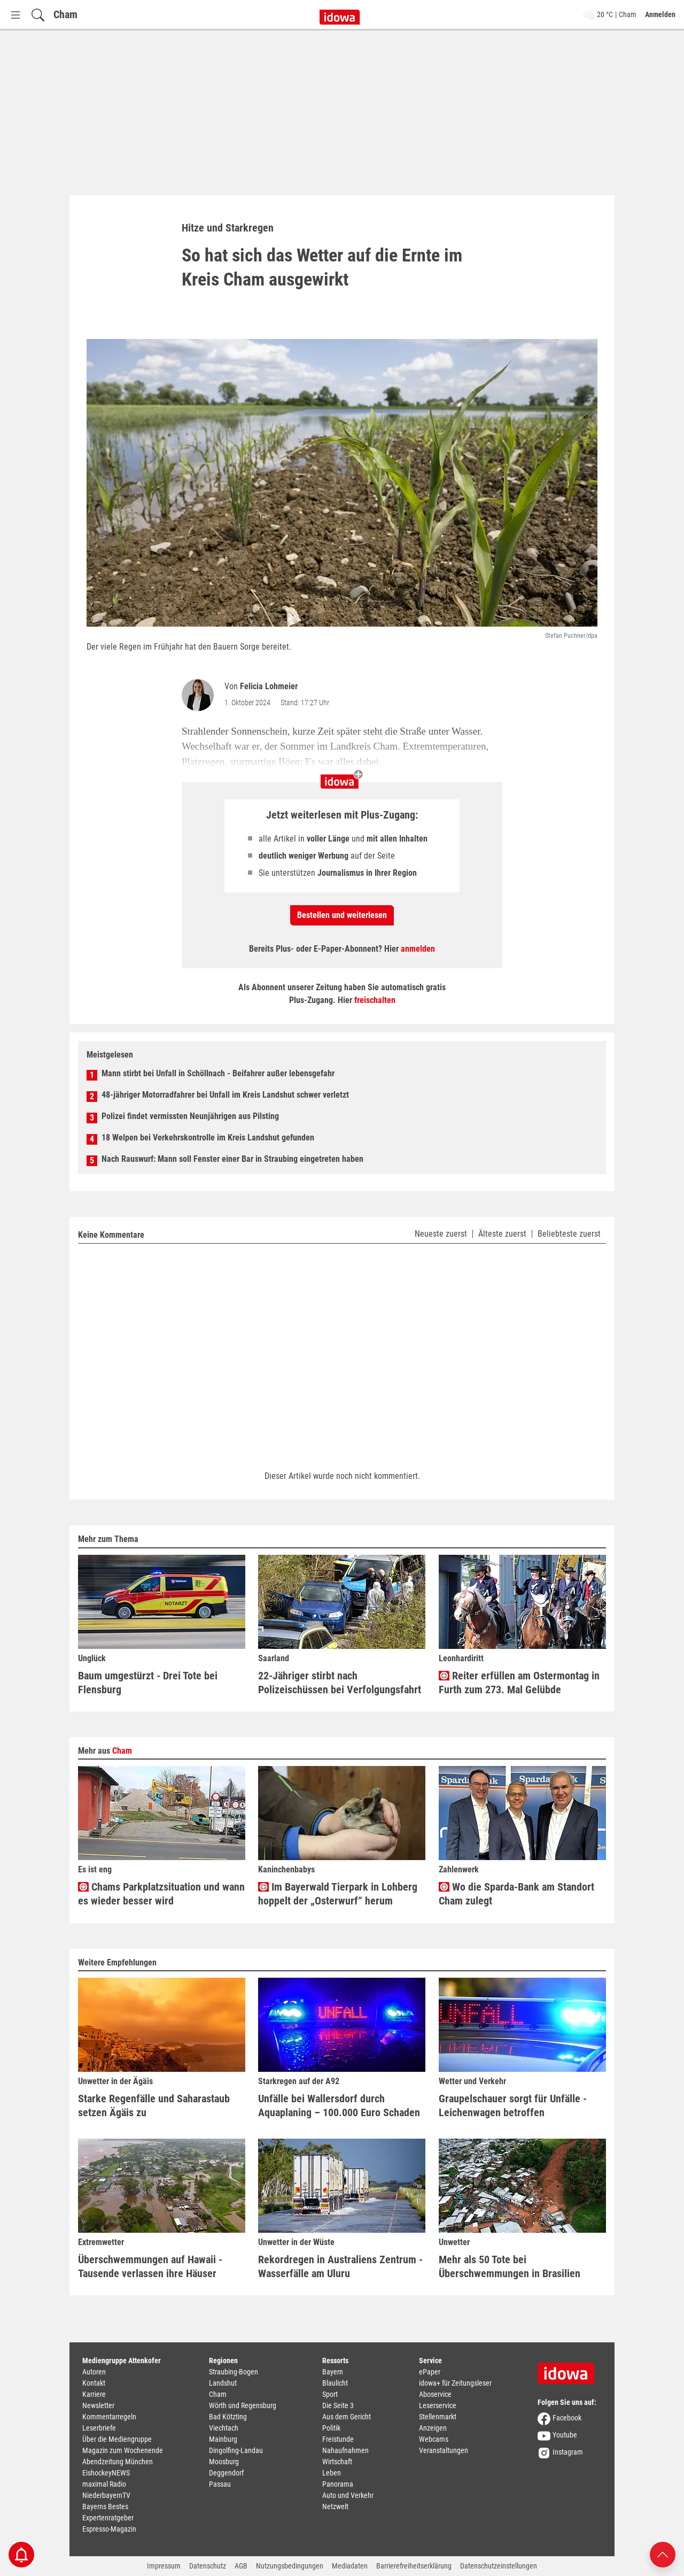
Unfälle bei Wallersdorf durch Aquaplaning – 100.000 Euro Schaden (339, 2105)
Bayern (332, 2371)
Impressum (164, 2566)
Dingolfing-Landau (236, 2450)
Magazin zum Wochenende (122, 2450)
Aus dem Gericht (346, 2416)
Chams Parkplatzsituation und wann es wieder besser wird (161, 1893)
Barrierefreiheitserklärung (414, 2566)
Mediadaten (350, 2566)
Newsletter (98, 2405)
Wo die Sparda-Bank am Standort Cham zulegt (516, 1894)
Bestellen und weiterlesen (342, 915)
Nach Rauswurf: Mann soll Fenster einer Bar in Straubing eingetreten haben (232, 1159)
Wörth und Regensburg (242, 2405)
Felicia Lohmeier (269, 686)
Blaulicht (335, 2383)
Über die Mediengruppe (117, 2439)
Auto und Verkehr (348, 2495)
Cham (65, 14)
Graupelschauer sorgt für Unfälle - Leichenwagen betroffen (513, 2105)
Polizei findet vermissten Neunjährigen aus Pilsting (190, 1116)
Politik (331, 2428)
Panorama (337, 2484)
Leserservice (437, 2405)
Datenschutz (207, 2566)
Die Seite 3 (338, 2405)
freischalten (374, 1000)
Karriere (94, 2394)
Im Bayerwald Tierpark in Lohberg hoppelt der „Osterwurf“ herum (337, 1893)
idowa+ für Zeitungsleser (455, 2383)
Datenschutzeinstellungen (498, 2566)
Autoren (94, 2371)
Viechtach (223, 2428)
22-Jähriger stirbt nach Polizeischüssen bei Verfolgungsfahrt (339, 1682)
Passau (220, 2484)
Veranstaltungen (443, 2450)
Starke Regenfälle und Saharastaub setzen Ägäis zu (154, 2105)
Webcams (433, 2439)
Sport (330, 2394)
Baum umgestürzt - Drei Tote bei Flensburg (147, 1682)
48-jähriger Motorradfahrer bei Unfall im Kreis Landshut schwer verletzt (225, 1095)
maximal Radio (104, 2484)
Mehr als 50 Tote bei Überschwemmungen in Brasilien (509, 2266)
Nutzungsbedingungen (289, 2566)
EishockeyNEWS (106, 2473)
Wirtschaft (337, 2461)
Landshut (223, 2383)
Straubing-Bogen (233, 2371)
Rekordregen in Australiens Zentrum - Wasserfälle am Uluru (340, 2266)
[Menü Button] (15, 14)
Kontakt (93, 2383)
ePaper (429, 2371)
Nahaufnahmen (345, 2450)
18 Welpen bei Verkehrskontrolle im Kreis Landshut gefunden (208, 1137)
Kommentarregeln (109, 2416)
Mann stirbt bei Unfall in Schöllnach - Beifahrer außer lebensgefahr (218, 1073)
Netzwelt (335, 2506)
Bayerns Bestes (105, 2506)
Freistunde (338, 2439)
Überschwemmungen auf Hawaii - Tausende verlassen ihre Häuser (150, 2266)
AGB (241, 2566)
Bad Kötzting (228, 2416)
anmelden (418, 949)
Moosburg (224, 2461)
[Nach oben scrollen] (662, 2554)
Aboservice (435, 2394)
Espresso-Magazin (109, 2529)
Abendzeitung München (117, 2461)
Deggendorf (226, 2473)
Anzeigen (433, 2428)
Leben (331, 2473)
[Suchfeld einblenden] (38, 14)
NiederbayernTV (106, 2495)
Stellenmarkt (437, 2416)
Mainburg (223, 2439)
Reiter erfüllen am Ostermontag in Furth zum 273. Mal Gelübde (519, 1682)
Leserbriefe (99, 2428)
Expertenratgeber (108, 2517)
